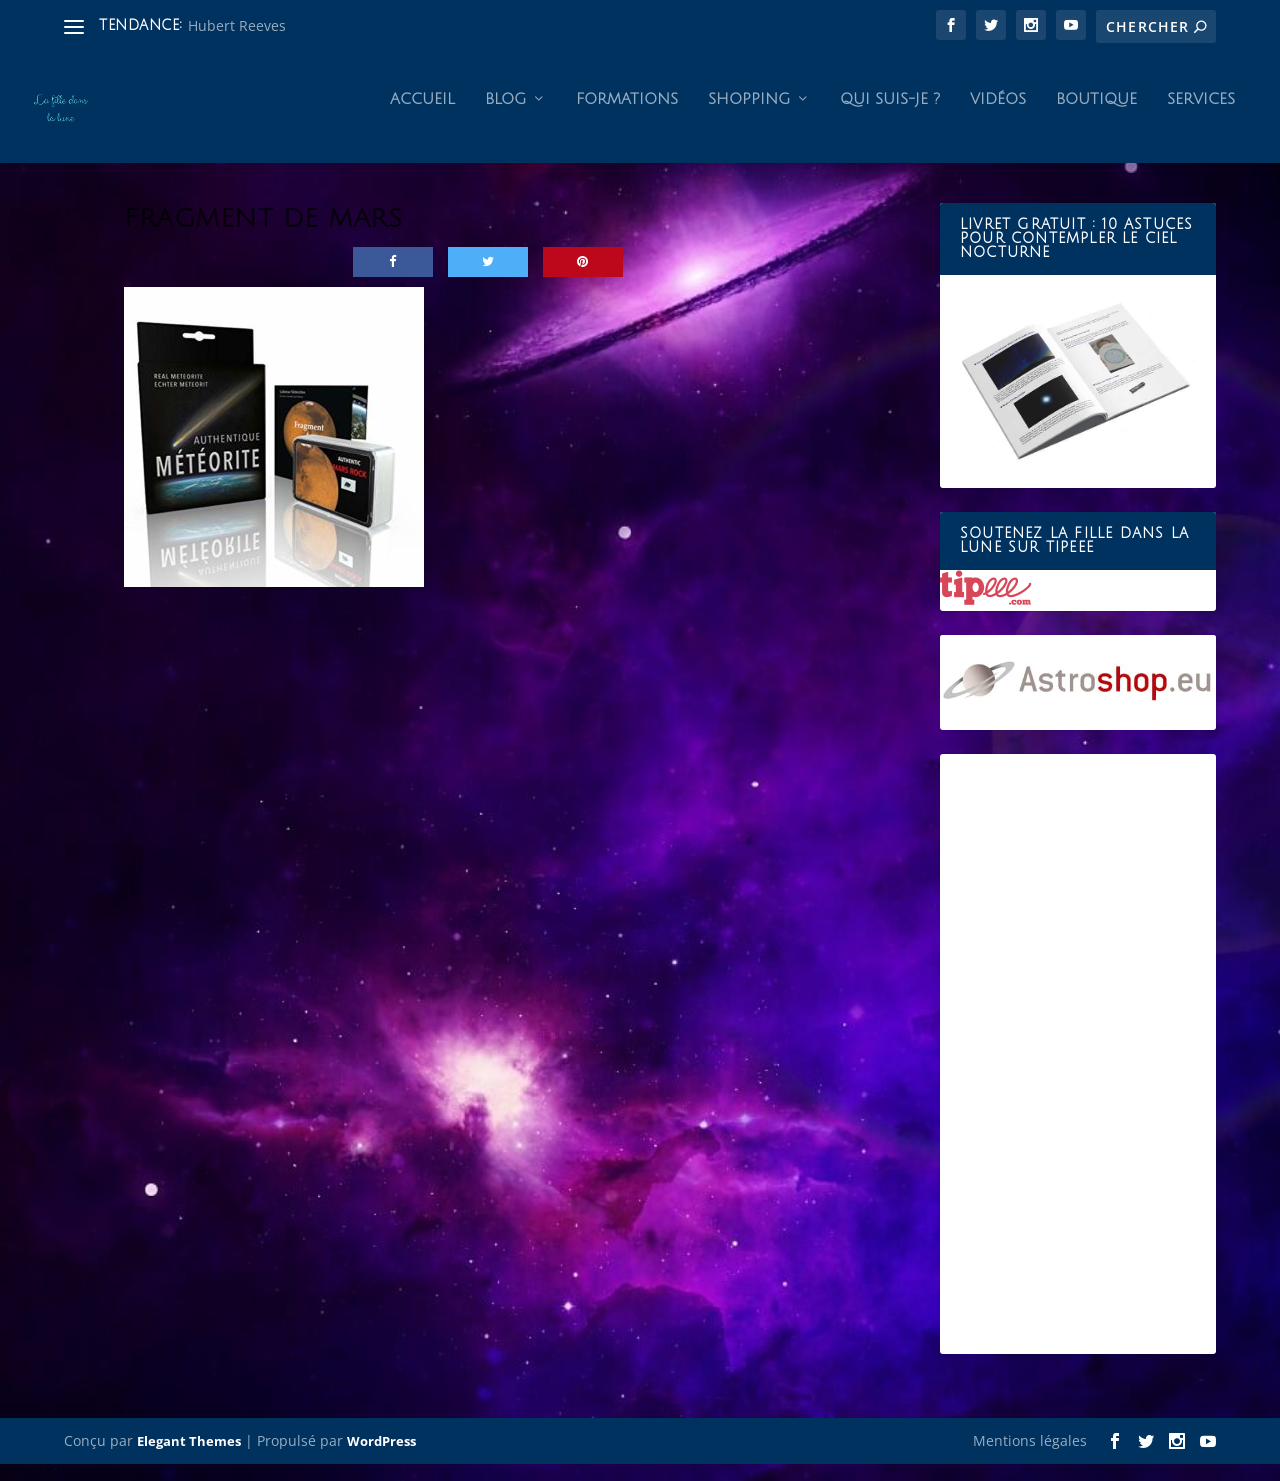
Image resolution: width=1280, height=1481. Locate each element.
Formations (627, 116)
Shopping (749, 116)
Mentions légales (1030, 1457)
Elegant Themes (189, 1458)
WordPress (381, 1458)
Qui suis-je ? (890, 116)
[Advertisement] (1078, 1071)
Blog (505, 116)
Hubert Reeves (237, 25)
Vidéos (998, 116)
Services (1201, 116)
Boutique (1096, 116)
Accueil (422, 116)
